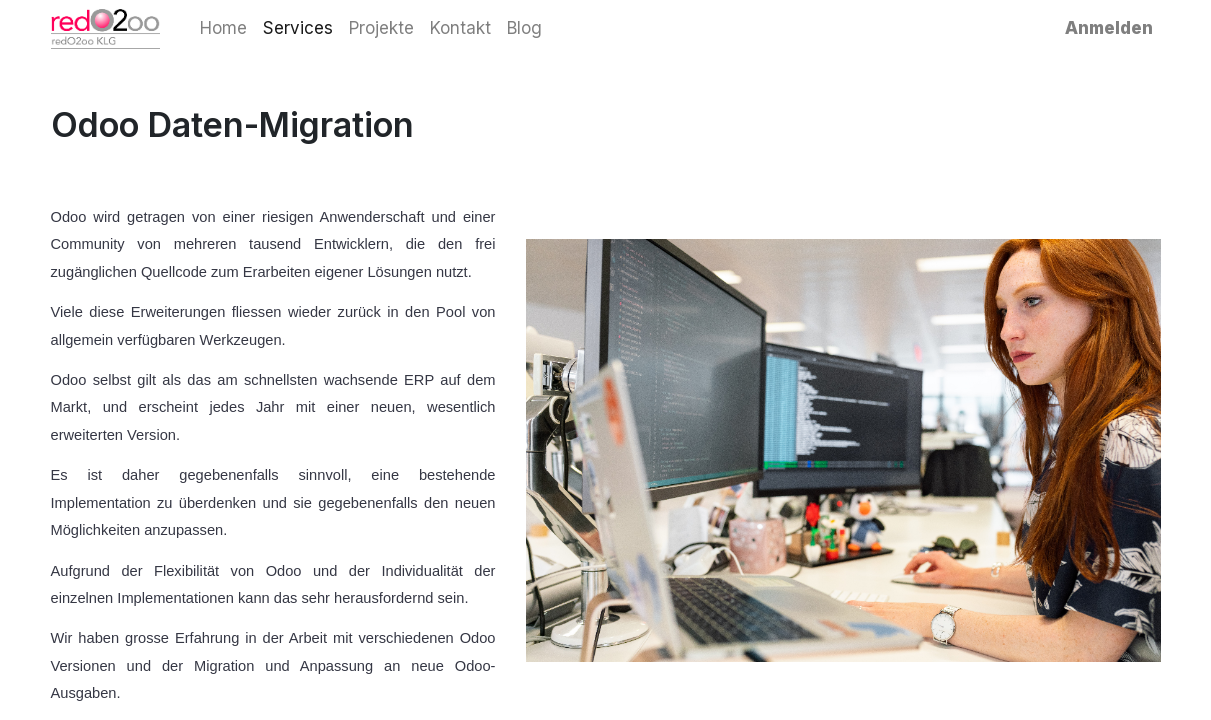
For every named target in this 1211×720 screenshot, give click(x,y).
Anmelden (1109, 28)
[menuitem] (223, 29)
